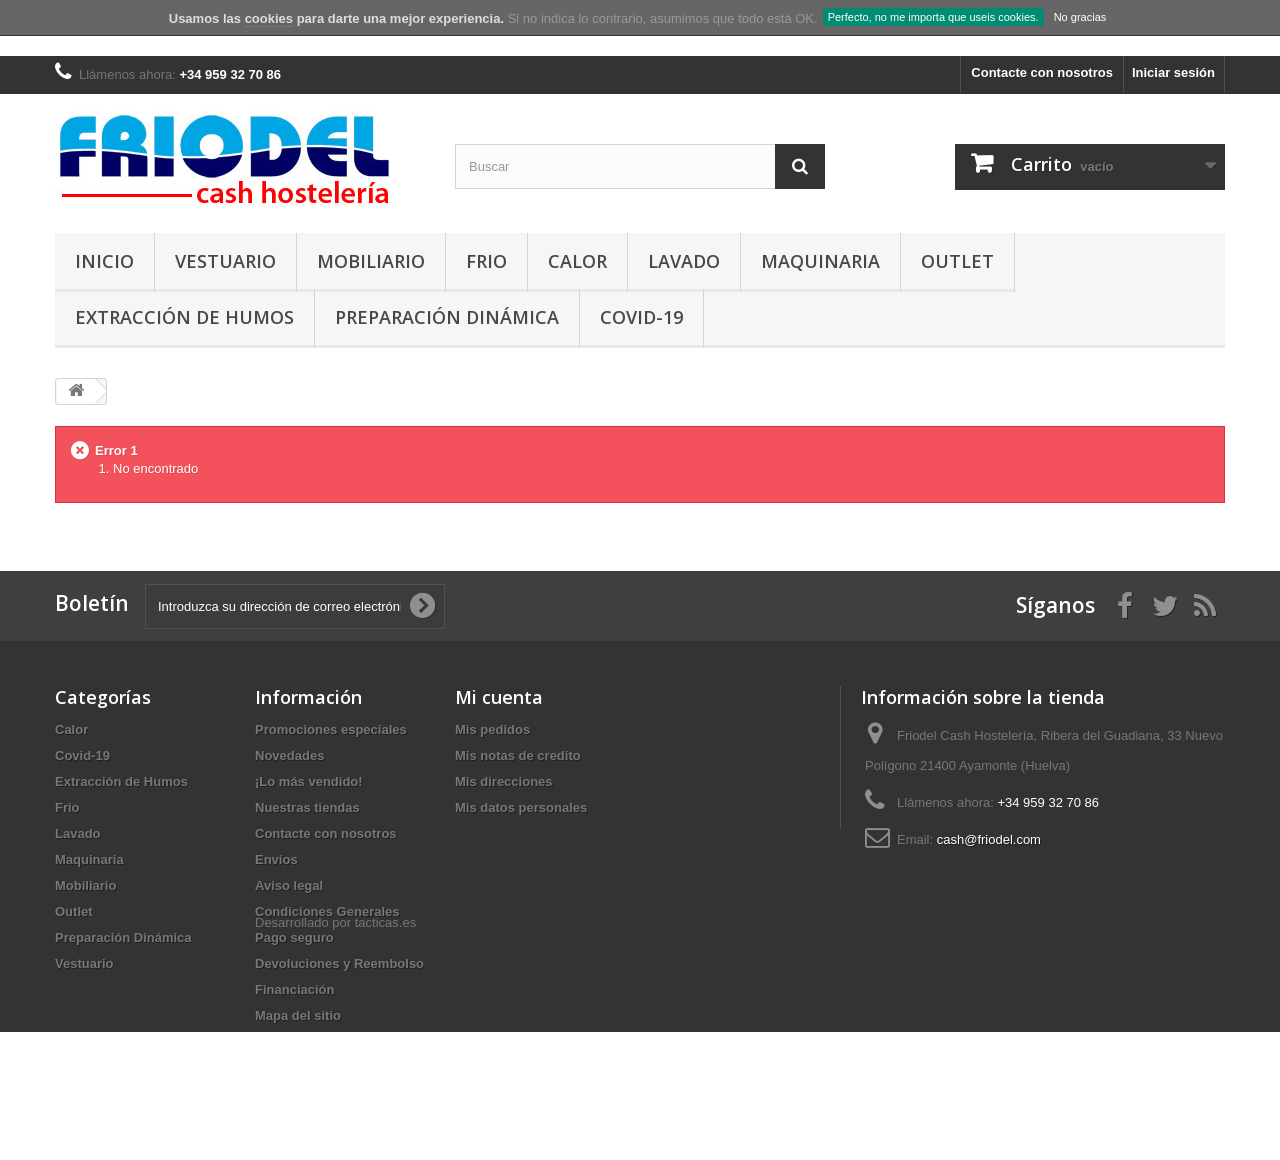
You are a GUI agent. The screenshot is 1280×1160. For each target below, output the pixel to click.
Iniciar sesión (1173, 72)
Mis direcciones (504, 781)
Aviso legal (289, 885)
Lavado (684, 261)
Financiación (294, 989)
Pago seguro (294, 937)
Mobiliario (371, 261)
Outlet (957, 261)
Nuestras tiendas (307, 807)
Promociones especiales (331, 729)
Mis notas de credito (518, 755)
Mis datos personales (521, 807)
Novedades (289, 755)
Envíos (276, 859)
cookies (269, 18)
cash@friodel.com (989, 839)
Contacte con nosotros (1042, 72)
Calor (577, 261)
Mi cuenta (499, 697)
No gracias (1080, 17)
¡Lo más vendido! (309, 781)
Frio (486, 261)
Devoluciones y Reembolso (339, 963)
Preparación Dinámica (447, 317)
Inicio (104, 261)
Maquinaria (820, 261)
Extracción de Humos (184, 317)
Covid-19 (641, 317)
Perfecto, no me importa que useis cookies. (933, 17)
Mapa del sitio (298, 1015)
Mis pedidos (492, 729)
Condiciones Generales (327, 911)
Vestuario (225, 261)
